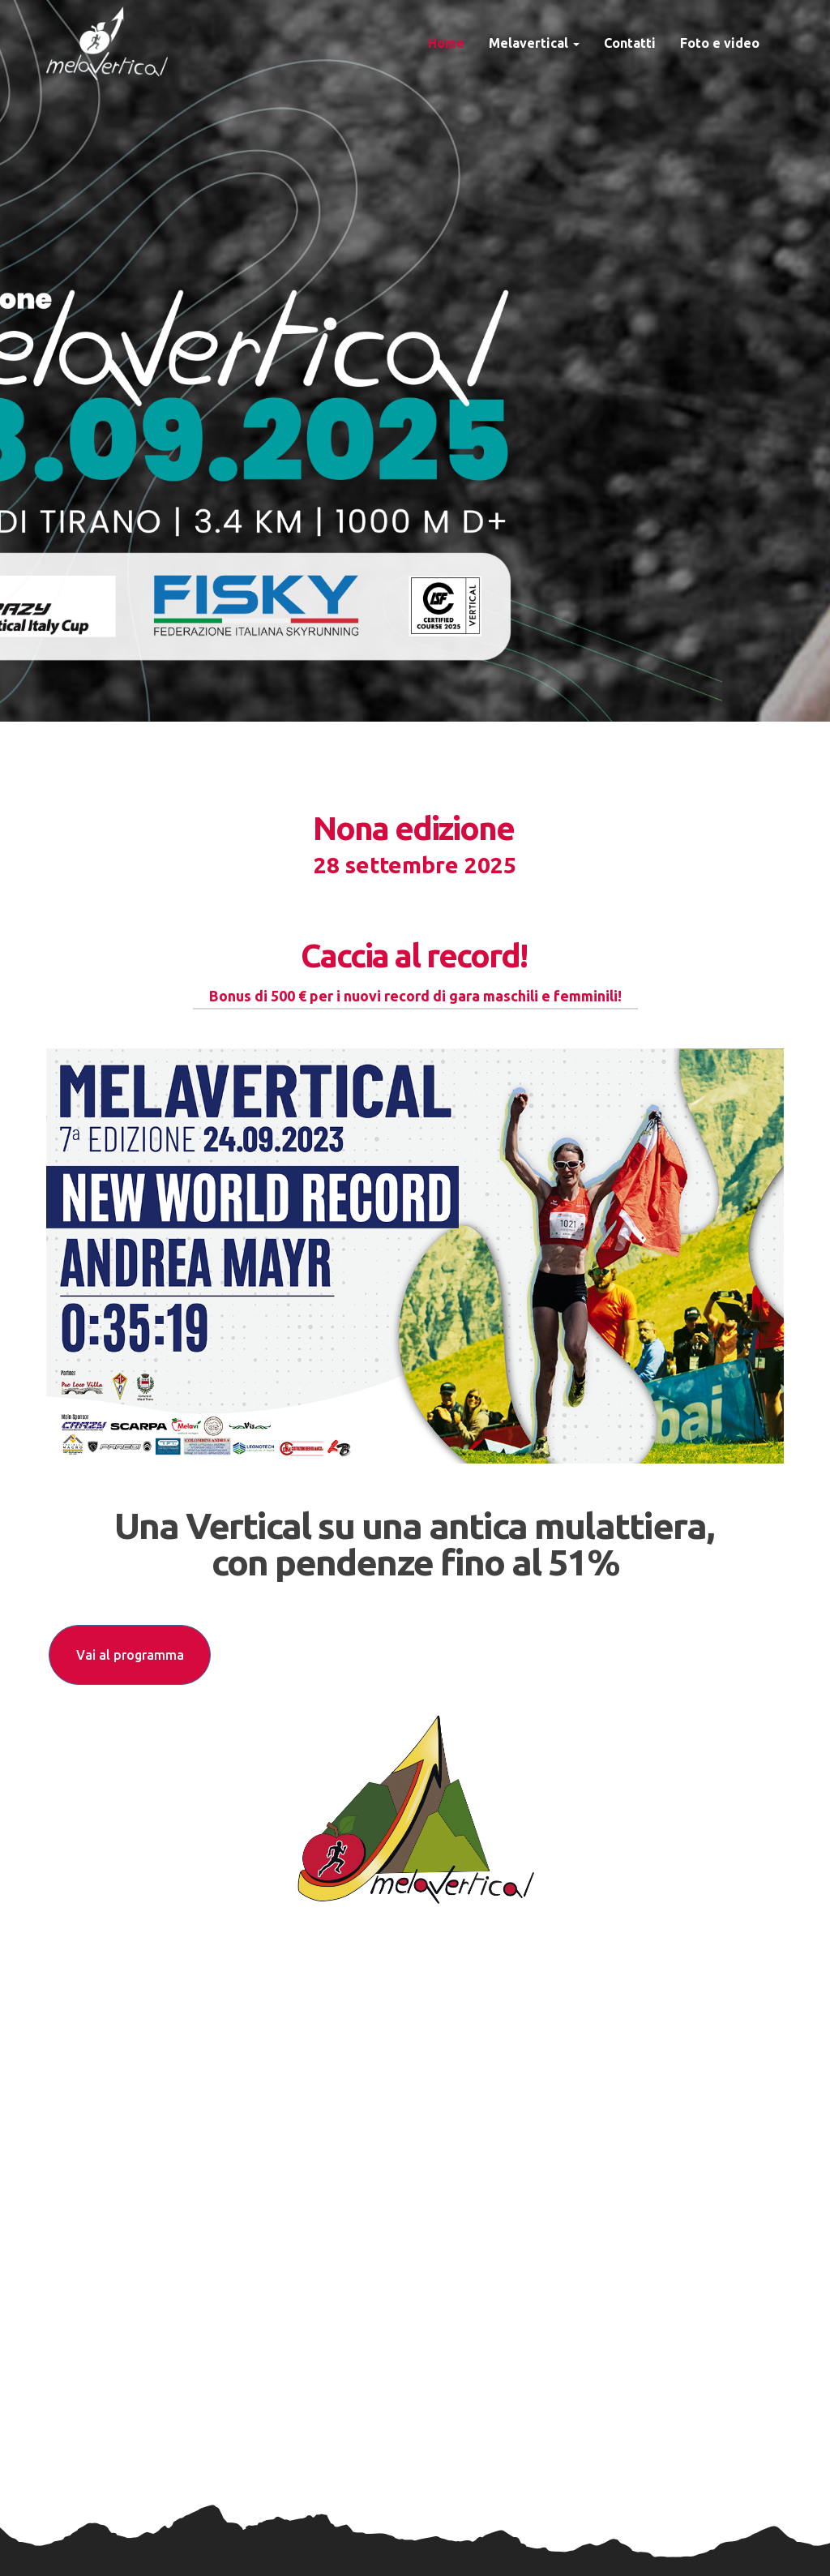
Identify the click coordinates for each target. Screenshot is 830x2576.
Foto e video (719, 43)
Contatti (630, 43)
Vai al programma (130, 1655)
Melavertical (534, 43)
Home (446, 43)
